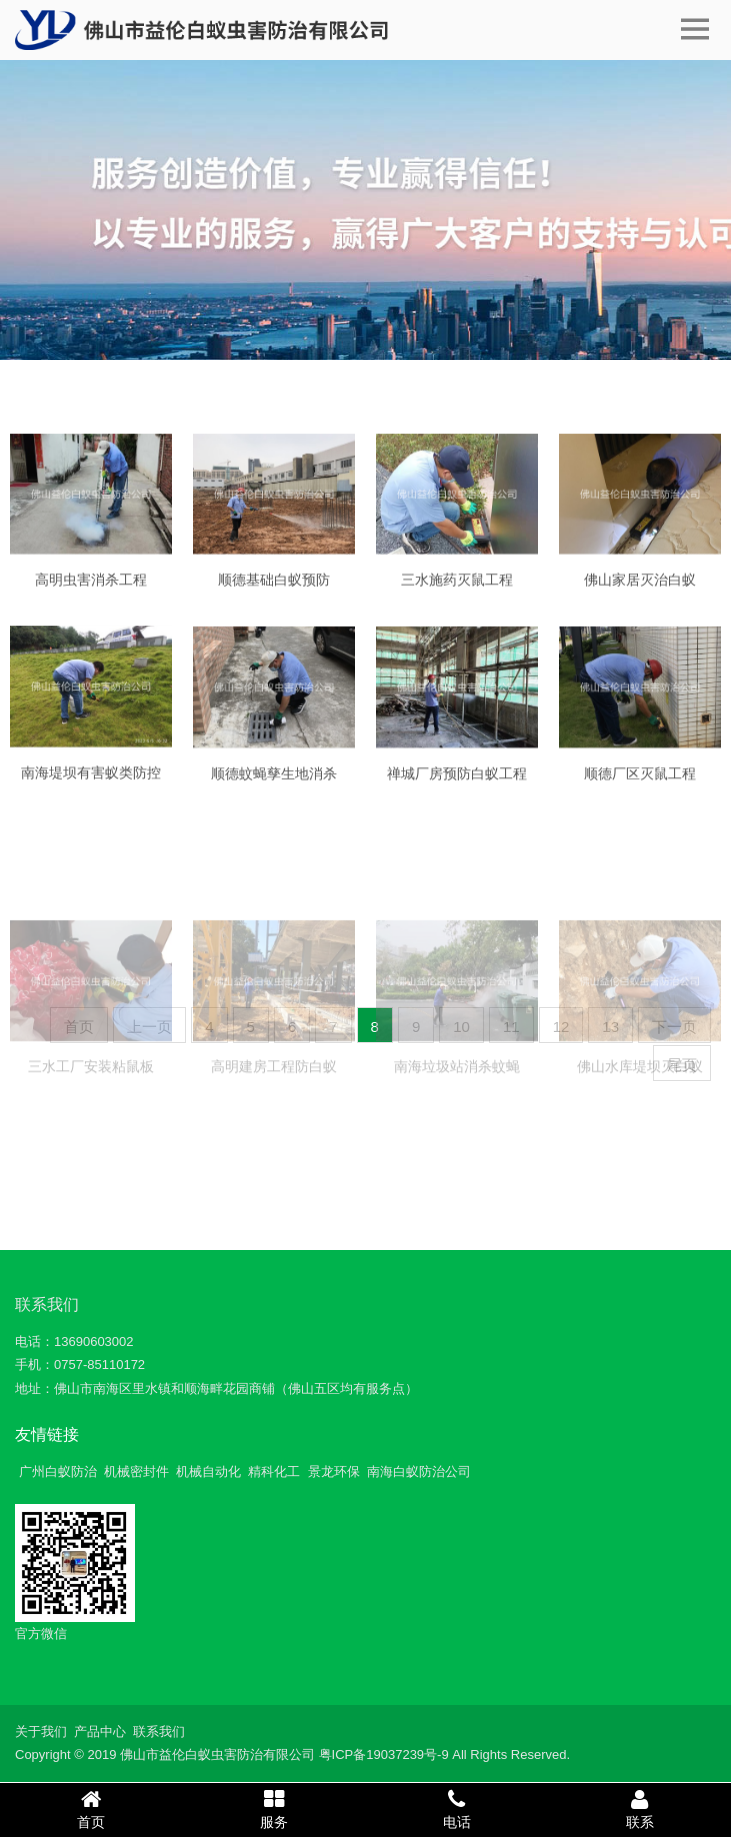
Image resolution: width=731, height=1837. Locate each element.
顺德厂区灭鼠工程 (640, 786)
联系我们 (47, 1304)
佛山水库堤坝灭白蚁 (640, 1123)
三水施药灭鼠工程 (457, 592)
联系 (639, 1809)
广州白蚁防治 (58, 1471)
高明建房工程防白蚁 (274, 1123)
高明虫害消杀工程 (91, 592)
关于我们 (41, 1731)
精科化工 (274, 1471)
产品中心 (100, 1731)
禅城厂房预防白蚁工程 (457, 786)
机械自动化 (208, 1471)
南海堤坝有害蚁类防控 (91, 784)
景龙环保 (334, 1471)
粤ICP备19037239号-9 (384, 1754)
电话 (457, 1809)
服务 (274, 1809)
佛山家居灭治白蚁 (640, 592)
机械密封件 (136, 1471)
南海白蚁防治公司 (419, 1471)
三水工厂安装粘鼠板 (91, 1123)
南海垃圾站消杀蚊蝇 (457, 1123)
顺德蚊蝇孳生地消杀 (274, 786)
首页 (91, 1809)
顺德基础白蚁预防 (274, 592)
